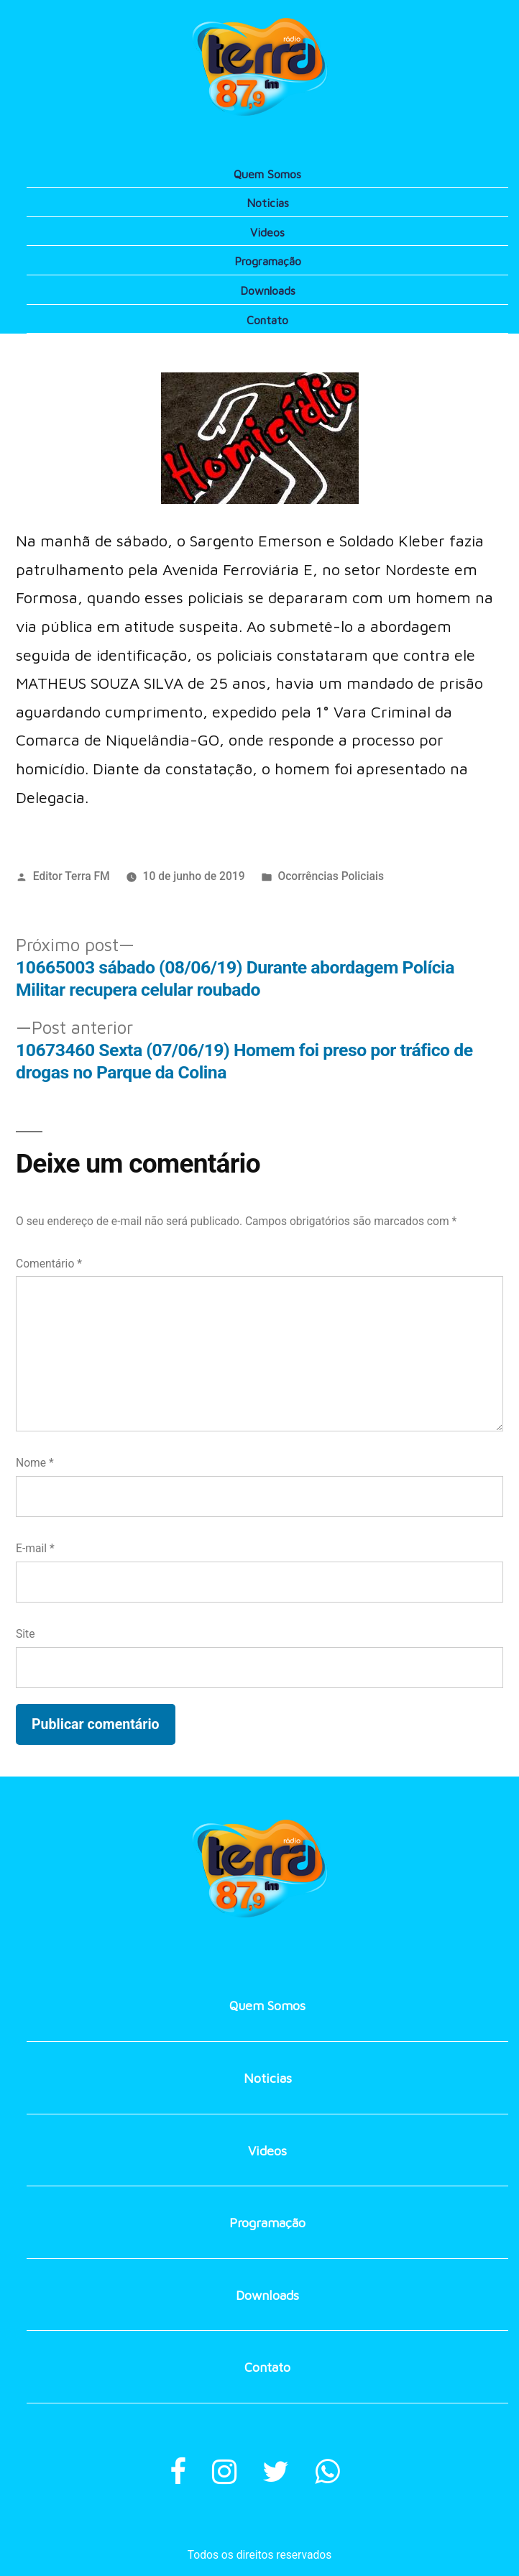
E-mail (35, 1548)
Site (25, 1634)
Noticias (268, 202)
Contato (267, 319)
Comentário (49, 1263)
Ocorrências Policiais (330, 876)
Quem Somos (267, 174)
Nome (35, 1463)
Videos (267, 232)
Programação (267, 261)
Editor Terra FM (71, 876)
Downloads (267, 290)
